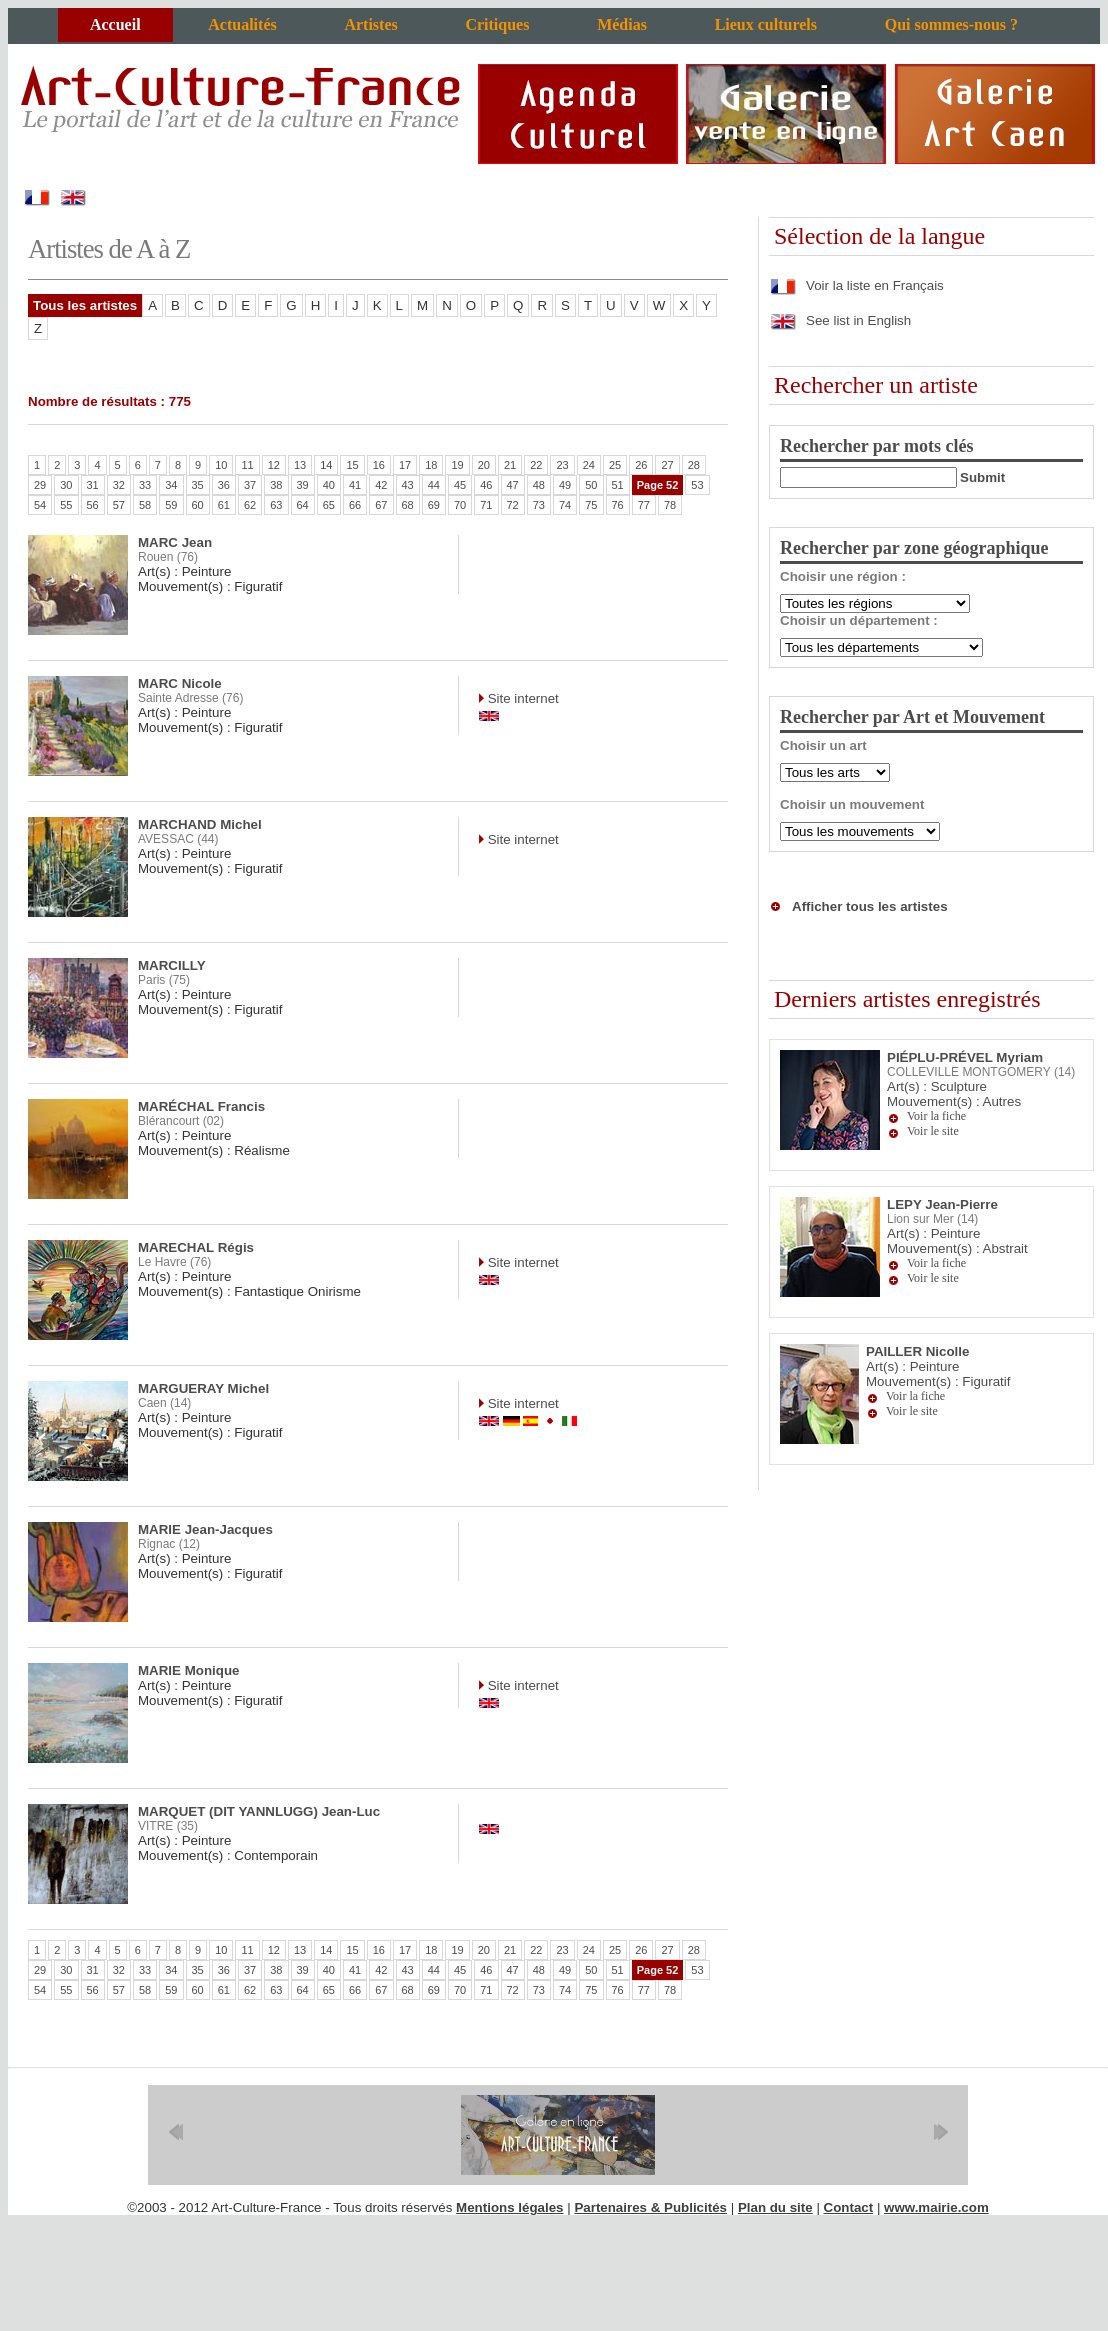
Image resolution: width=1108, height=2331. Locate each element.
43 (408, 485)
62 (250, 505)
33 (145, 485)
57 (119, 505)
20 (484, 465)
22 (536, 465)
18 (431, 465)
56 (93, 505)
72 (513, 505)
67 (381, 505)
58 (145, 505)
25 (615, 465)
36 (224, 485)
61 (224, 505)
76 (618, 505)
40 (329, 485)
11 (247, 465)
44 (434, 485)
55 (66, 505)
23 (562, 465)
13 (300, 465)
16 (379, 465)
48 (539, 485)
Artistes (370, 24)
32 (119, 485)
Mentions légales (509, 2207)
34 (171, 485)
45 (460, 485)
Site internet (521, 698)
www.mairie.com (936, 2207)
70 (460, 505)
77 (644, 505)
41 (355, 485)
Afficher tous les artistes (870, 906)
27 (667, 465)
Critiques (497, 24)
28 (694, 465)
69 (434, 505)
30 (66, 485)
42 (381, 485)
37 (250, 485)
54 (40, 505)
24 (589, 465)
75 (591, 505)
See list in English (840, 320)
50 (591, 485)
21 (510, 465)
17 (405, 465)
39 (303, 485)
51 (618, 485)
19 (457, 465)
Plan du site (775, 2207)
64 (303, 505)
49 (565, 485)
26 (641, 465)
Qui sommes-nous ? (951, 24)
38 (276, 485)
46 (486, 485)
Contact (849, 2207)
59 (171, 505)
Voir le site (933, 1131)
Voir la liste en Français (856, 285)
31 (93, 485)
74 (565, 505)
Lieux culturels (766, 24)
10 (221, 465)
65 (329, 505)
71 (486, 505)
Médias (622, 24)
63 (276, 505)
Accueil (115, 24)
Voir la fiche (936, 1116)
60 (198, 505)
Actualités (242, 24)
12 (274, 465)
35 (198, 485)
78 (670, 505)
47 (513, 485)
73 (539, 505)
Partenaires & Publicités (650, 2207)
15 (352, 465)
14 (326, 465)
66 (355, 505)
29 (40, 485)
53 (697, 485)
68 (408, 505)
